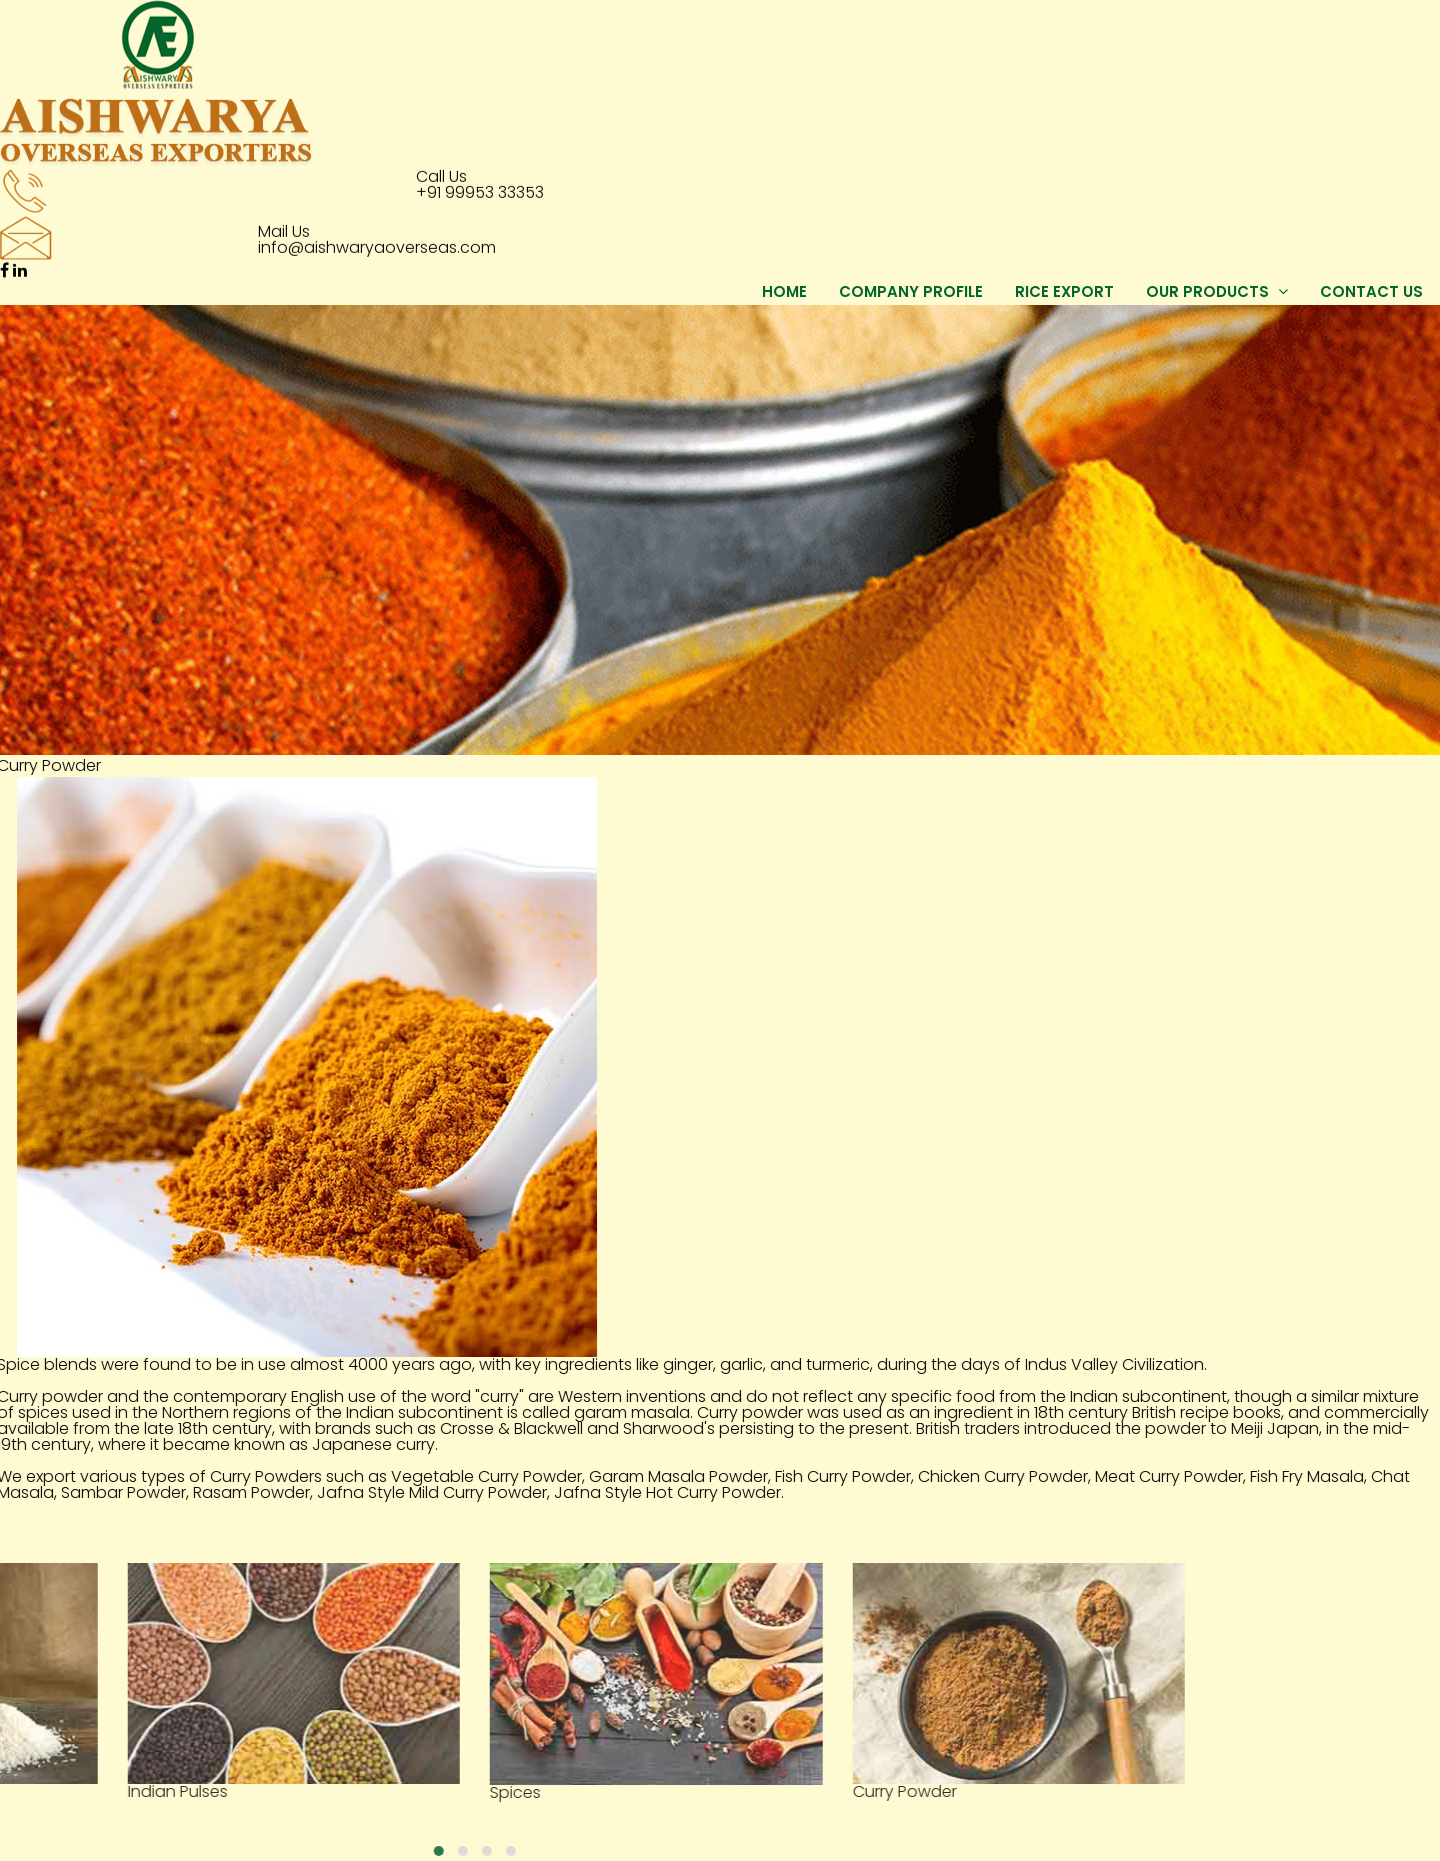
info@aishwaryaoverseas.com (377, 246)
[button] (14, 1851)
